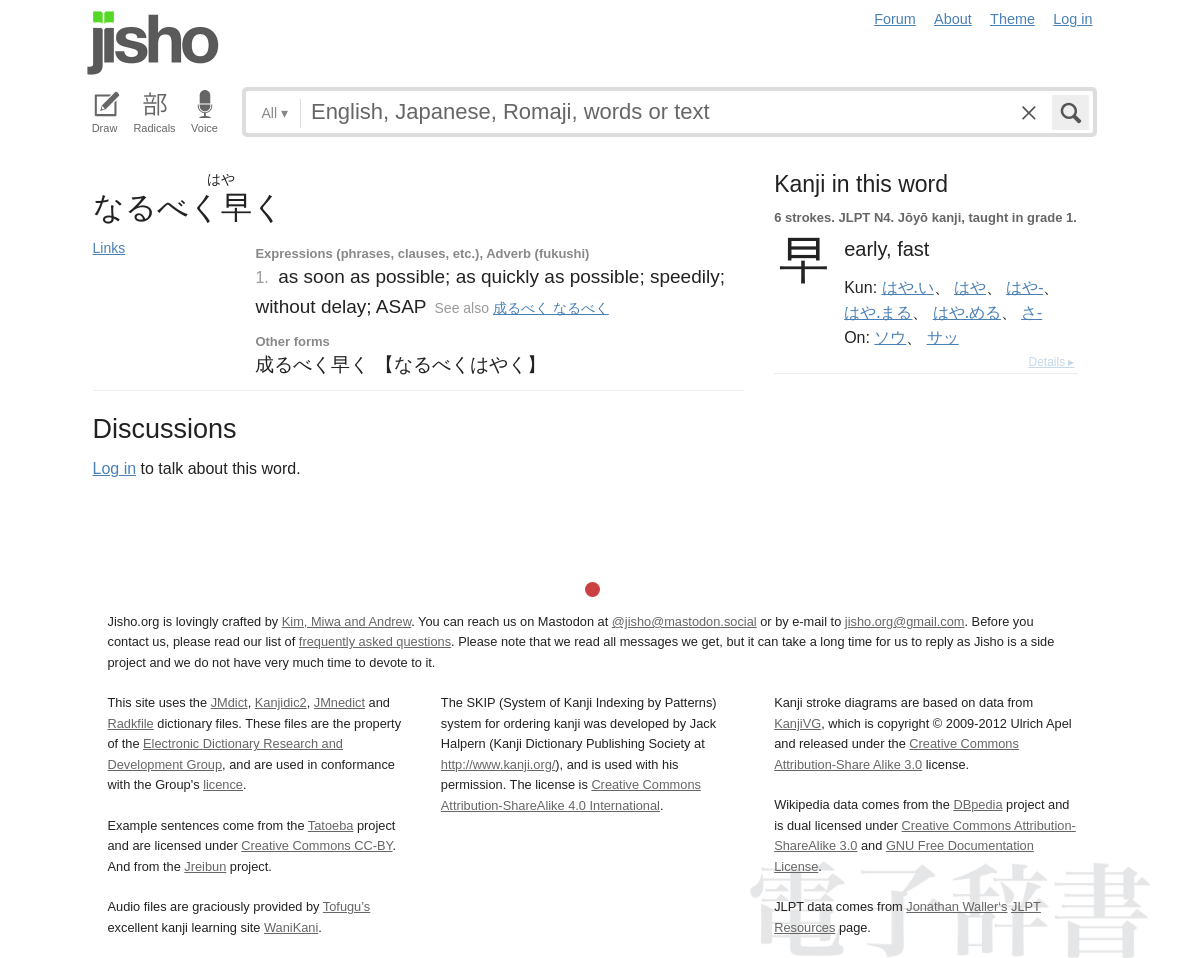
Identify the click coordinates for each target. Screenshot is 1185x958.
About (953, 19)
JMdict (229, 702)
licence (223, 784)
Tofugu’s (346, 906)
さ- (1031, 312)
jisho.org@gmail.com (905, 621)
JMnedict (339, 702)
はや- (1024, 287)
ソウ (890, 337)
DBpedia (977, 804)
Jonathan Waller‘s (956, 906)
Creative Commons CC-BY (316, 845)
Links (109, 248)
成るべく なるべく (551, 308)
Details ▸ (1051, 362)
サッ (943, 337)
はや (970, 287)
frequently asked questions (375, 641)
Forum (895, 19)
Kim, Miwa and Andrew (346, 621)
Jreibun (205, 866)
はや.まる (878, 312)
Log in (1072, 19)
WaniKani (291, 927)
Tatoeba (331, 825)
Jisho (153, 43)
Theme (1012, 19)
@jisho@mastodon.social (684, 621)
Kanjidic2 (281, 702)
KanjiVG (797, 723)
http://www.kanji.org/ (498, 764)
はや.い (908, 287)
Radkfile (131, 723)
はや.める (967, 312)
